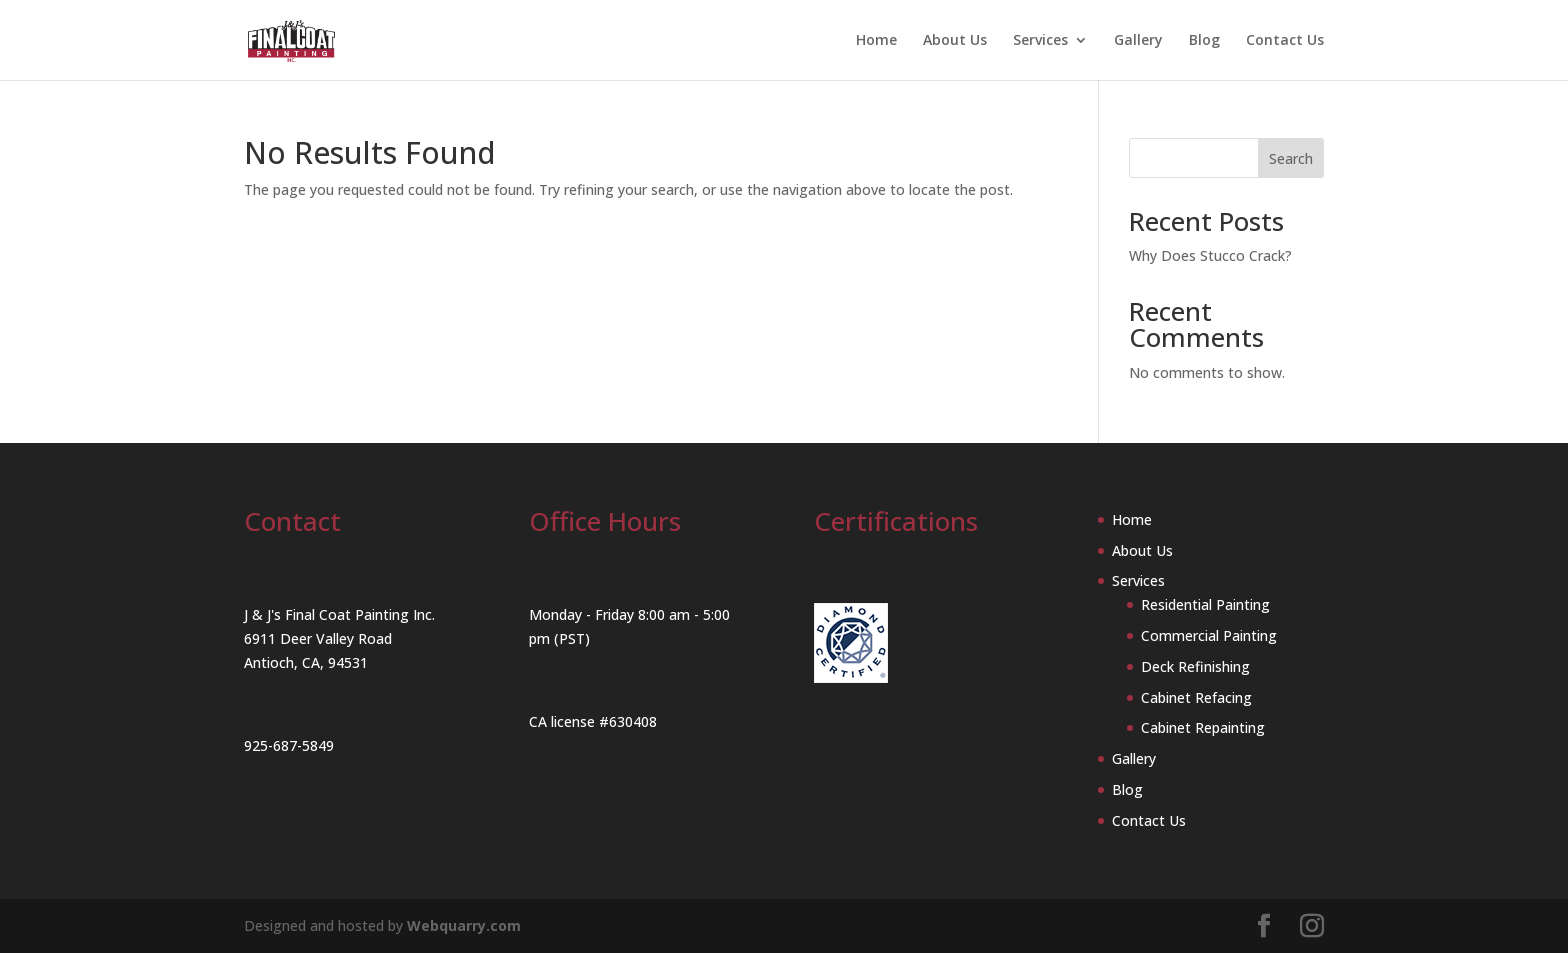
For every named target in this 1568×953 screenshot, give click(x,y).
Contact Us (1285, 41)
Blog (1204, 41)
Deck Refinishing (1195, 666)
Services (1040, 41)
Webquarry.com (464, 925)
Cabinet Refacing (1196, 697)
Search (1291, 158)
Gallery (1138, 41)
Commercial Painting (1209, 635)
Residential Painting (1205, 604)
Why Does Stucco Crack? (1210, 255)
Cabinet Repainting (1203, 727)
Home (876, 41)
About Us (955, 41)
